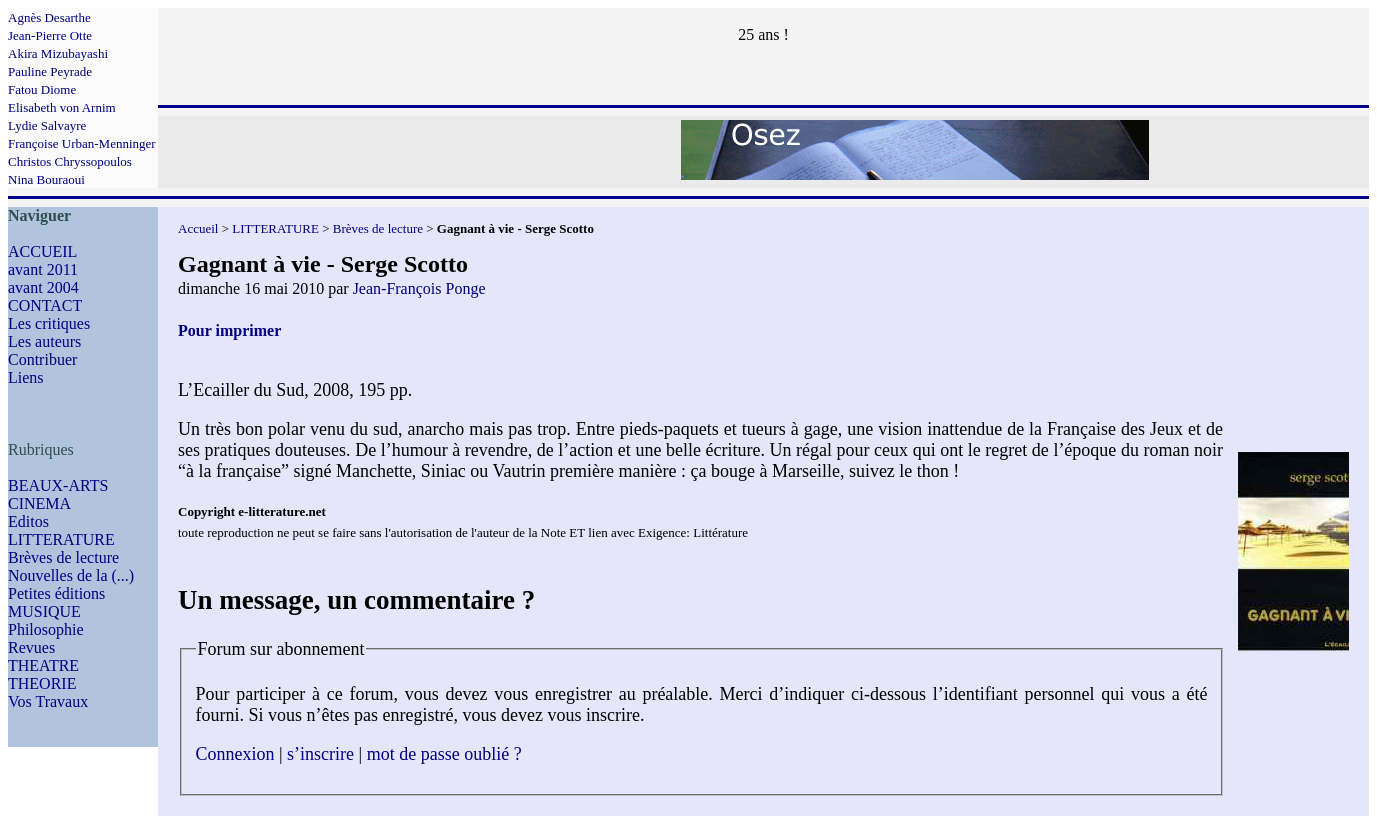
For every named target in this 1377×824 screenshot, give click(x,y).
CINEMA (39, 503)
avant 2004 (43, 287)
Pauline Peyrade (50, 71)
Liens (26, 377)
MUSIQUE (44, 611)
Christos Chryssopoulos (70, 161)
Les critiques (49, 323)
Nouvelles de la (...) (71, 575)
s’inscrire (320, 754)
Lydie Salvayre (47, 125)
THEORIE (42, 683)
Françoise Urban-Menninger (82, 143)
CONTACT (45, 305)
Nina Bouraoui (46, 179)
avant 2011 (43, 269)
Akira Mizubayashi (58, 53)
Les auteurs (44, 341)
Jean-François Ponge (419, 288)
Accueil (198, 228)
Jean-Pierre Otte (50, 35)
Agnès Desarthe (49, 17)
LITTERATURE (61, 539)
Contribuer (42, 359)
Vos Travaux (48, 701)
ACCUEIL (42, 251)
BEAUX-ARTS (58, 485)
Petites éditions (56, 593)
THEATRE (43, 665)
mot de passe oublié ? (444, 754)
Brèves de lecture (63, 557)
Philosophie (46, 629)
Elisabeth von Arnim (62, 107)
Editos (28, 521)
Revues (31, 647)
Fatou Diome (42, 89)
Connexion (235, 754)
